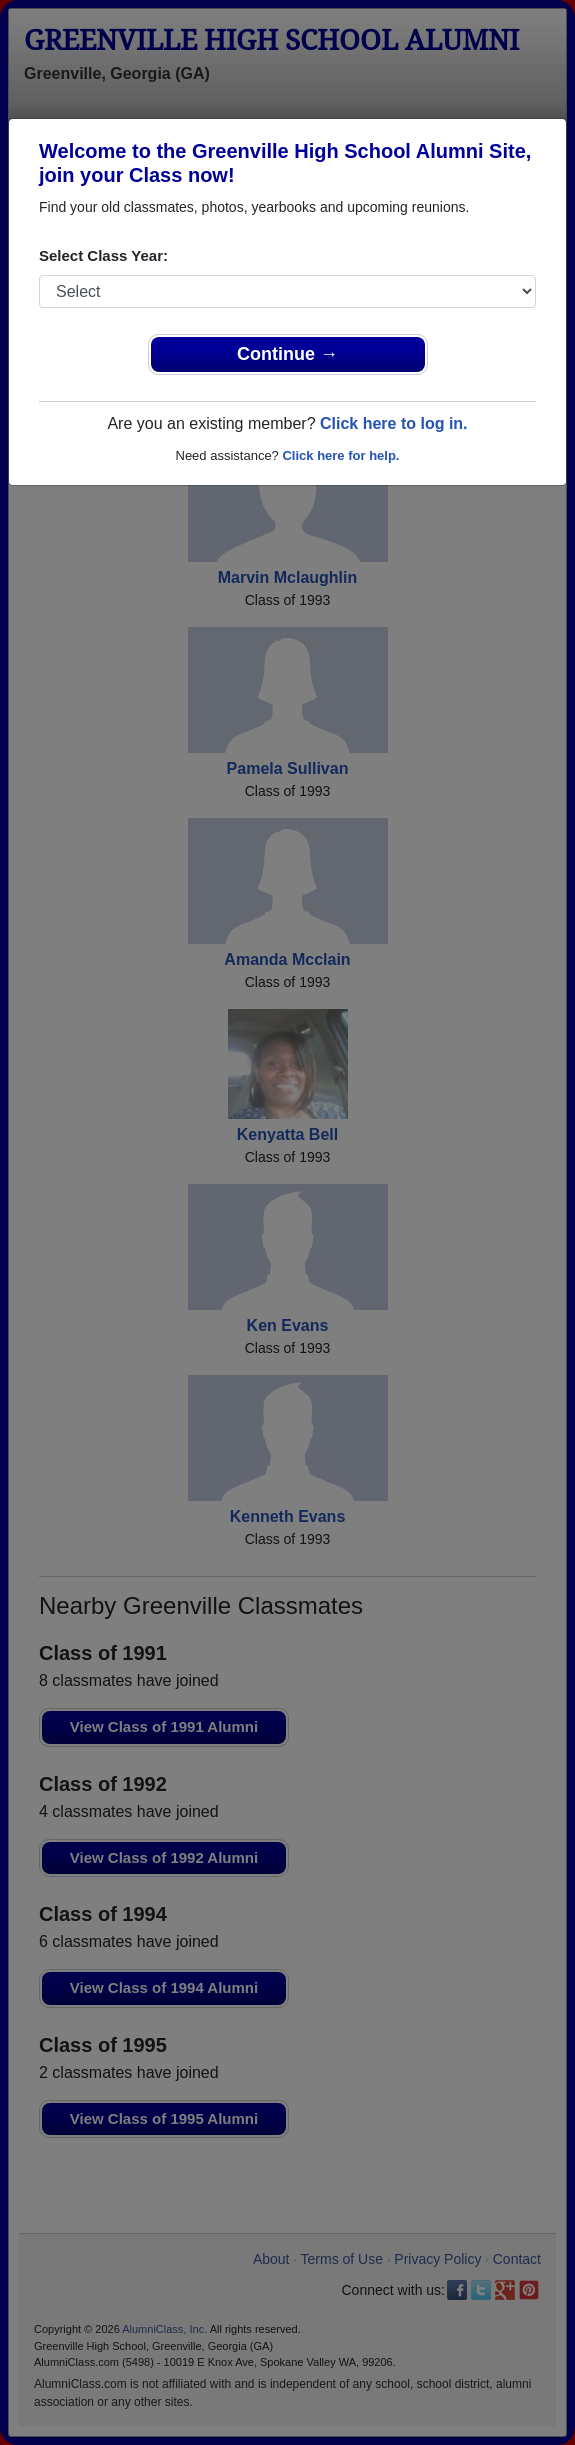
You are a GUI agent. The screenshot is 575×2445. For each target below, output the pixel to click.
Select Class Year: (103, 255)
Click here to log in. (394, 423)
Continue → (287, 354)
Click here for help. (340, 455)
